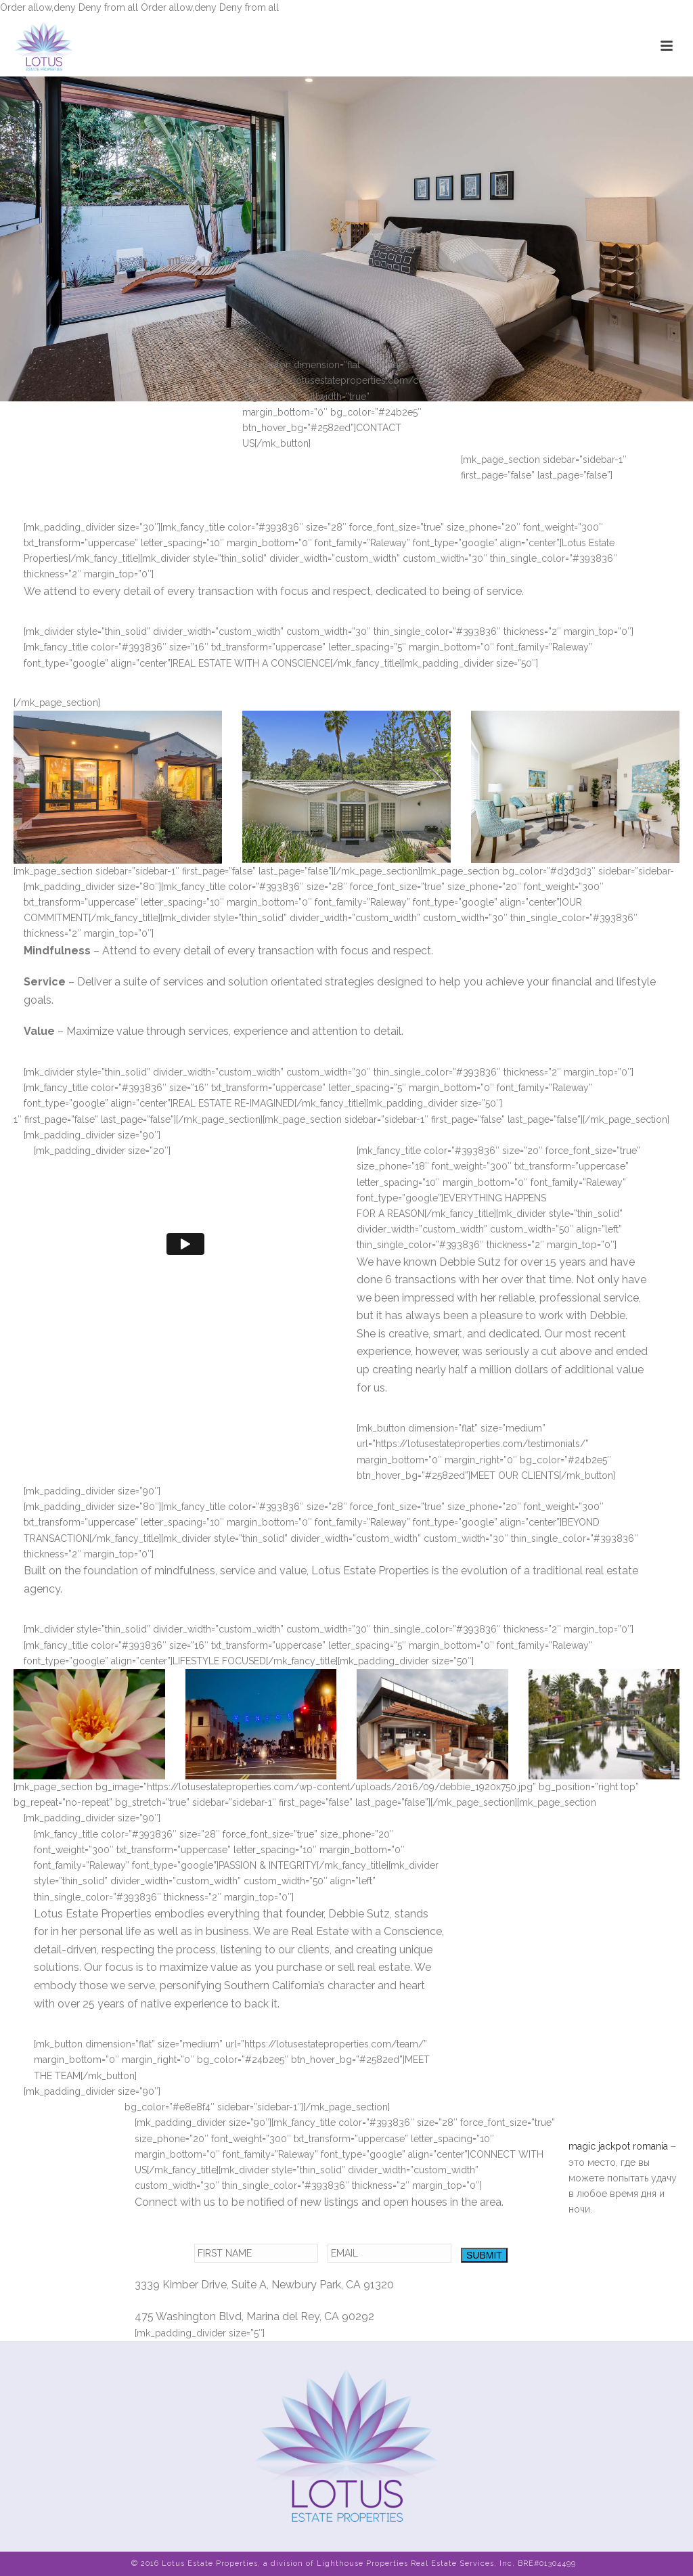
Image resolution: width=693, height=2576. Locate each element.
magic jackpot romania (618, 2146)
